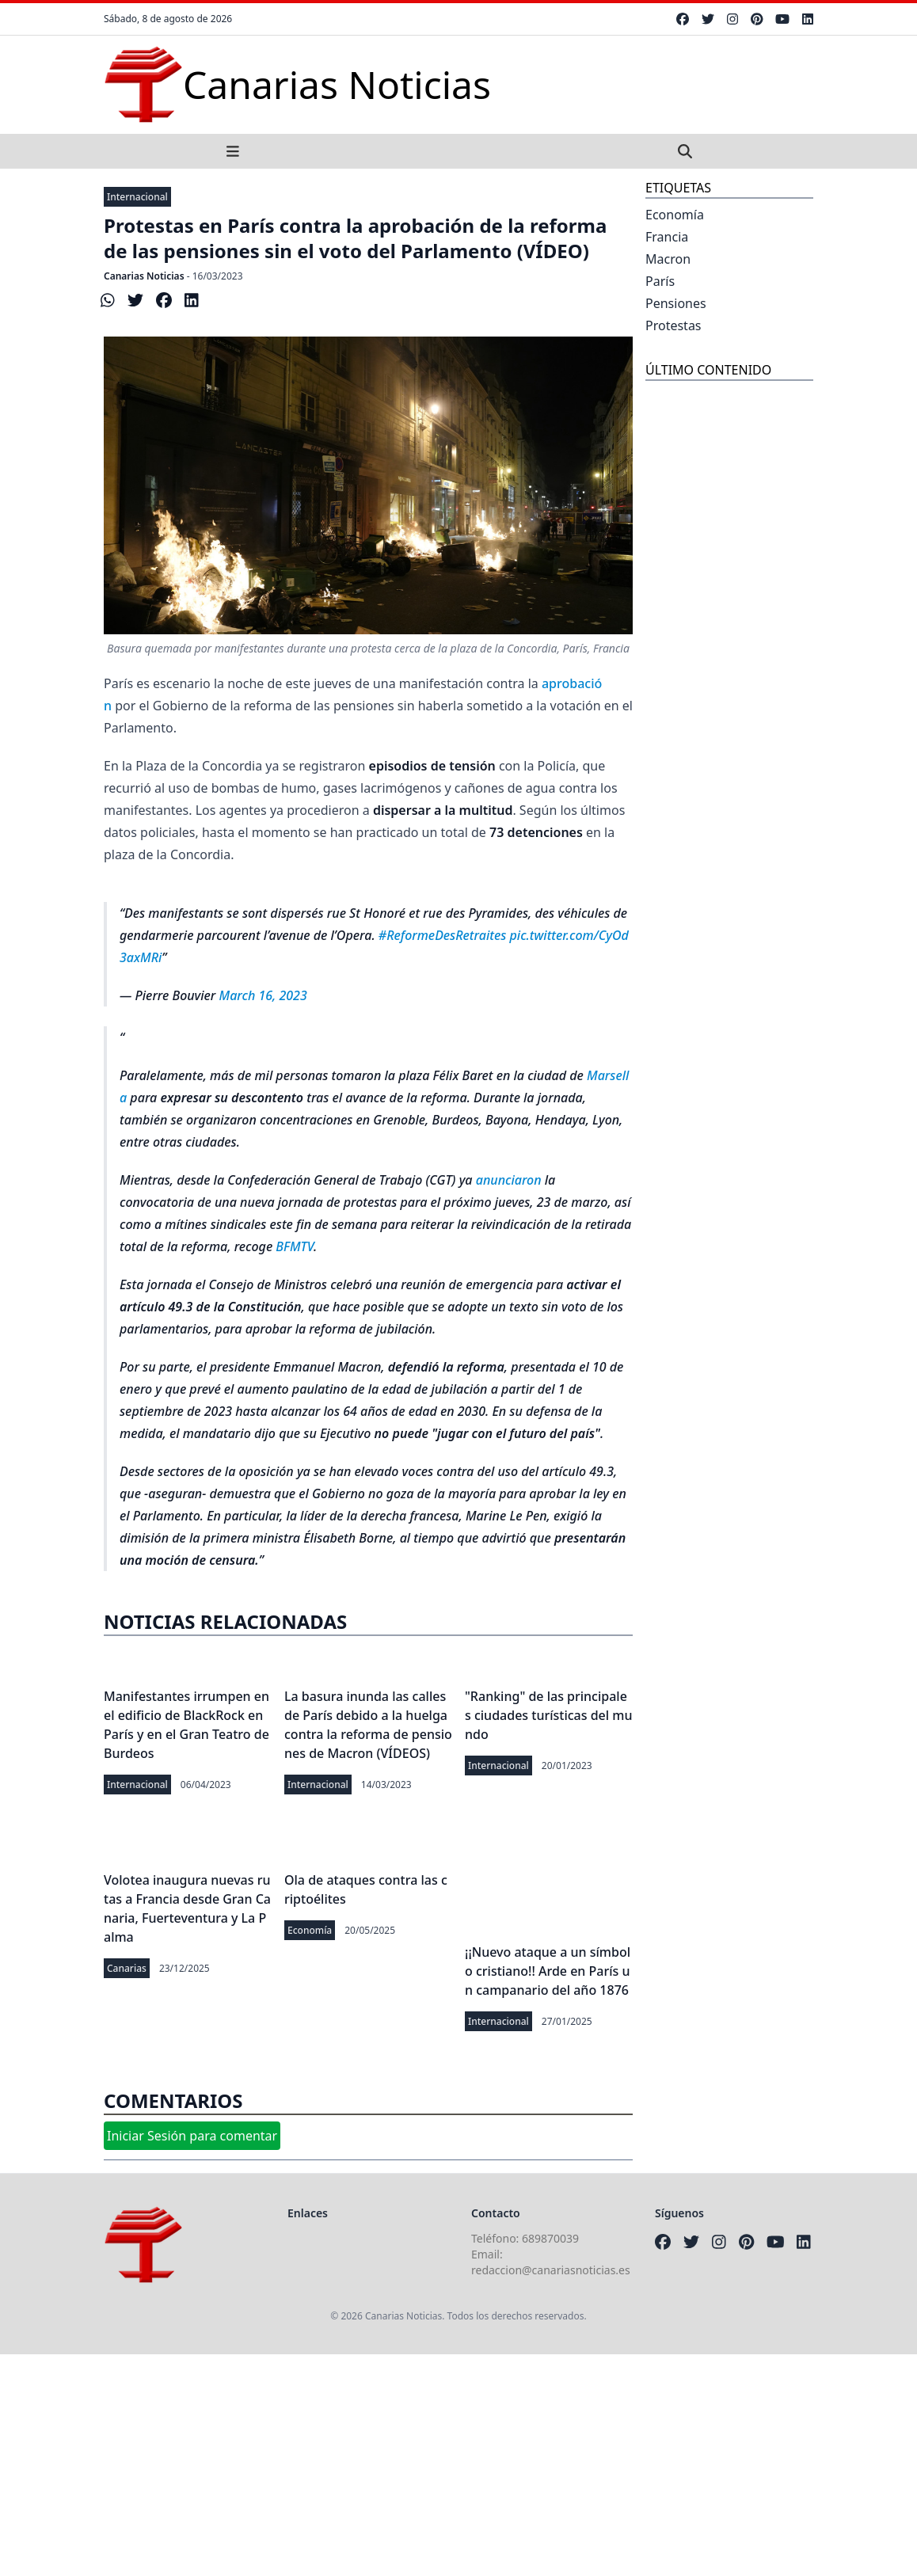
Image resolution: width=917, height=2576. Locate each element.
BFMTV (295, 1246)
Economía (309, 1930)
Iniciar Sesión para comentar (192, 2135)
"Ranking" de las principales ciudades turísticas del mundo (548, 1715)
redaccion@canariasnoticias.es (550, 2269)
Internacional (137, 197)
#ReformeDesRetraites (443, 935)
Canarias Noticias (144, 276)
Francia (666, 236)
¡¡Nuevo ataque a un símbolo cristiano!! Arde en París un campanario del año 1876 (547, 1971)
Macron (668, 259)
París (660, 281)
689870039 (550, 2238)
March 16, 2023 (263, 995)
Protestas (673, 325)
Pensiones (675, 303)
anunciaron (509, 1180)
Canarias (126, 1968)
